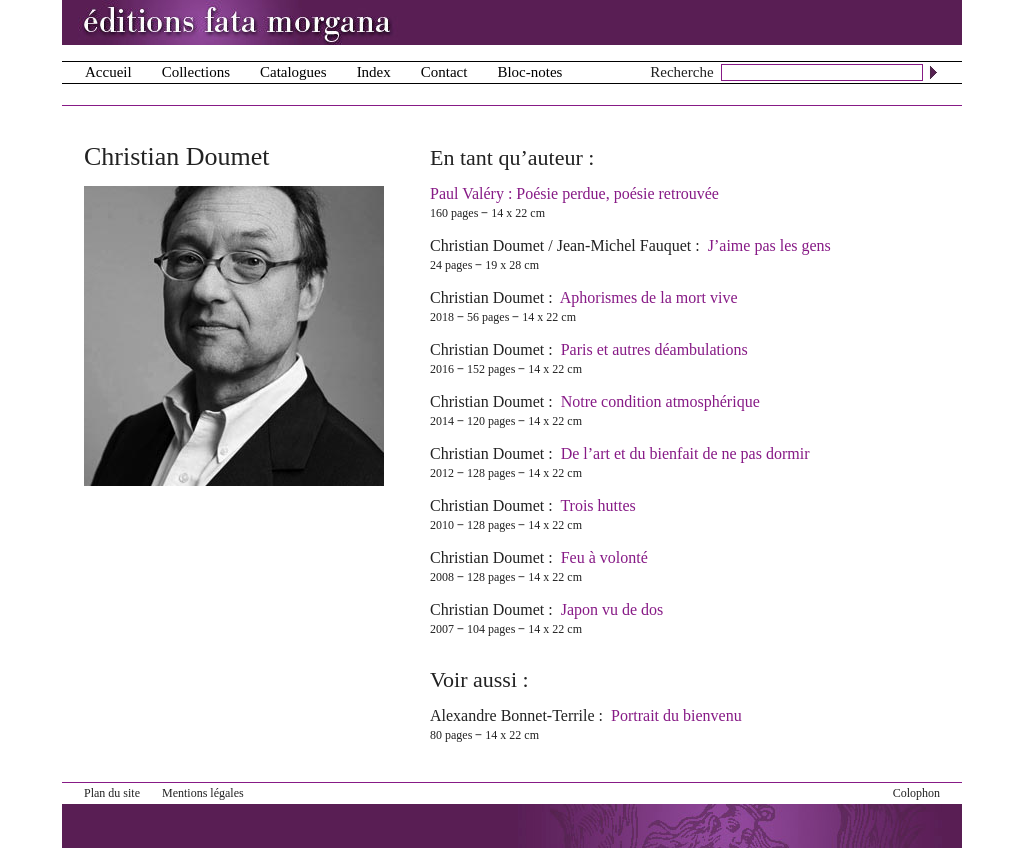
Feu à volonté (604, 557)
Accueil (108, 72)
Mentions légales (203, 793)
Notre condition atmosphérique (660, 401)
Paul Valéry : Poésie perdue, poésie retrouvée (574, 193)
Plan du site (112, 793)
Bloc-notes (529, 72)
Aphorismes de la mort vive (649, 297)
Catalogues (293, 72)
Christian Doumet (487, 245)
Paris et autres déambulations (654, 349)
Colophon (916, 793)
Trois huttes (597, 505)
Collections (196, 72)
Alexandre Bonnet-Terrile (512, 715)
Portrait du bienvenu (676, 715)
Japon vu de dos (612, 609)
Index (374, 72)
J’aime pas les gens (769, 245)
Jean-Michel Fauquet (624, 245)
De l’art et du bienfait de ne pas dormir (685, 453)
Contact (444, 72)
